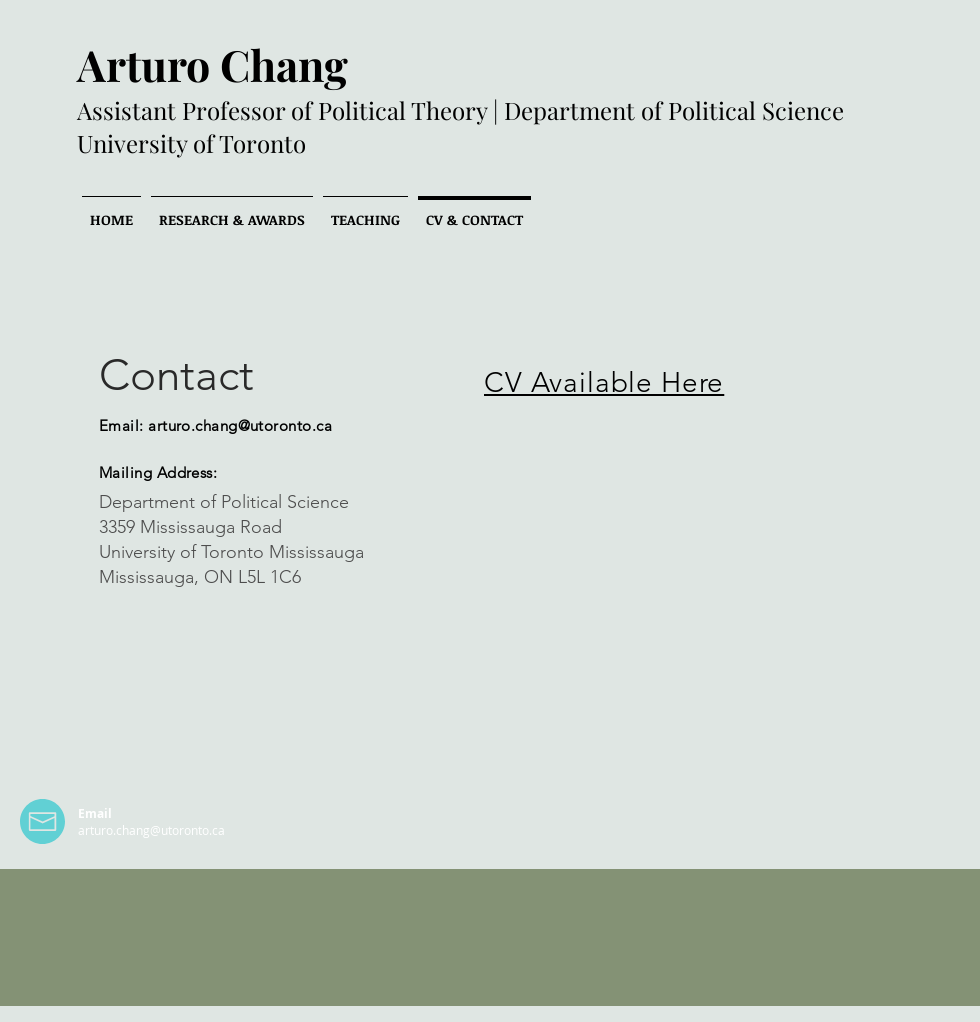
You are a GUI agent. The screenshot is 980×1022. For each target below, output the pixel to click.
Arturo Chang (212, 64)
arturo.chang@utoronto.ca (240, 425)
